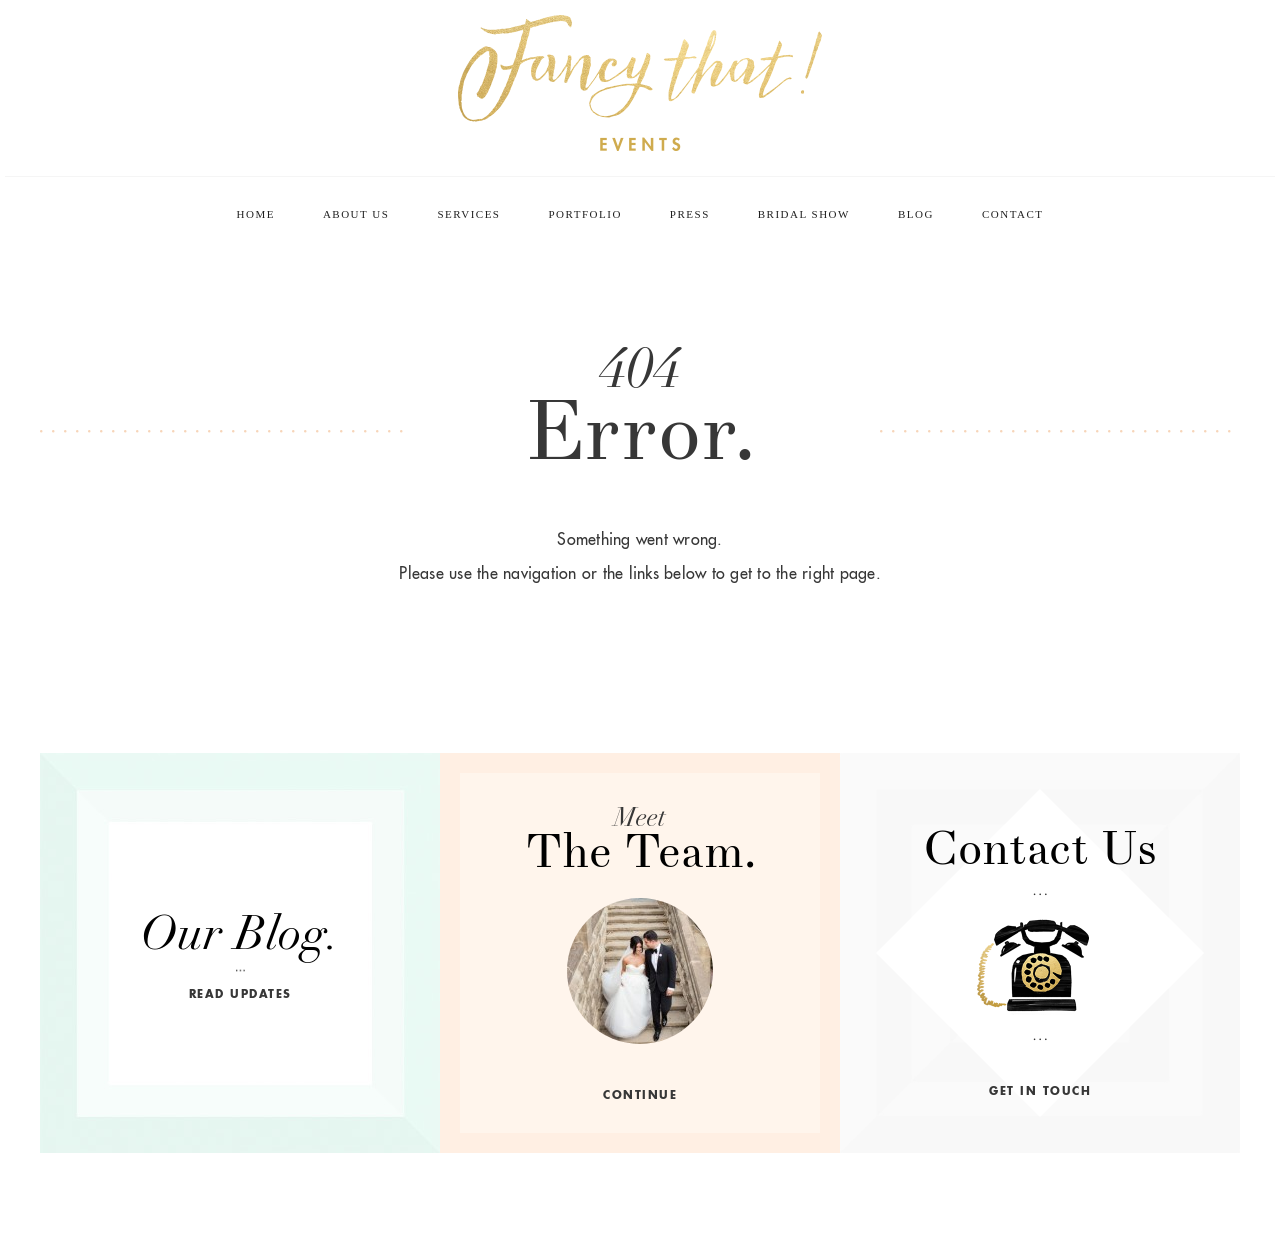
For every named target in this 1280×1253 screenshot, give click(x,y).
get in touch (1040, 1091)
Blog (916, 214)
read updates (240, 994)
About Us (356, 214)
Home (256, 214)
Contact (1013, 214)
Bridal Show (804, 214)
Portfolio (584, 214)
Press (690, 214)
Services (468, 214)
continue (640, 1095)
